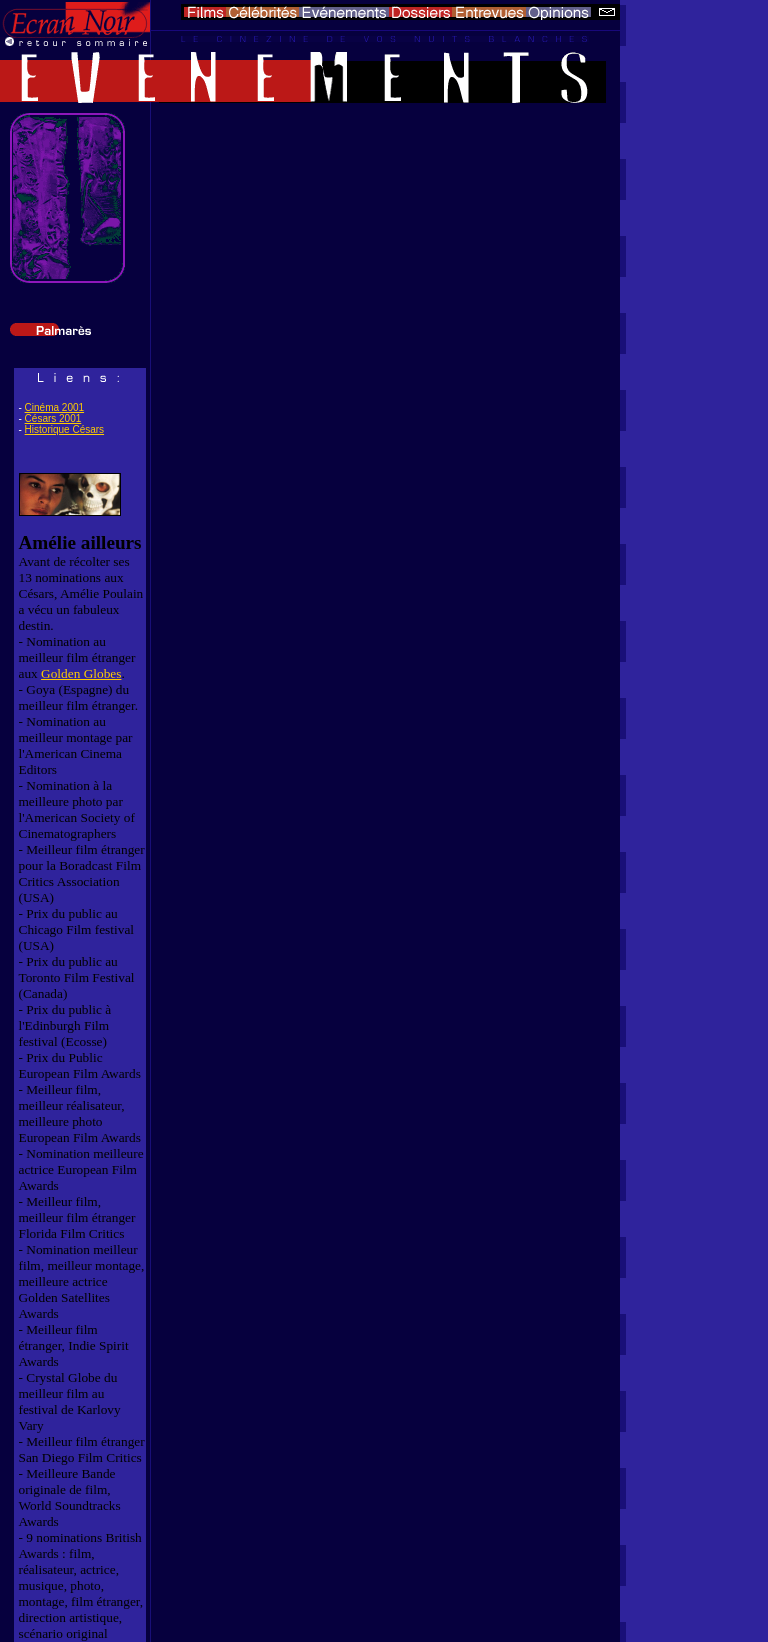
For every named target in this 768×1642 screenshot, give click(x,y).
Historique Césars (64, 429)
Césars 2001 (53, 418)
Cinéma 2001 (54, 407)
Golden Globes (81, 673)
